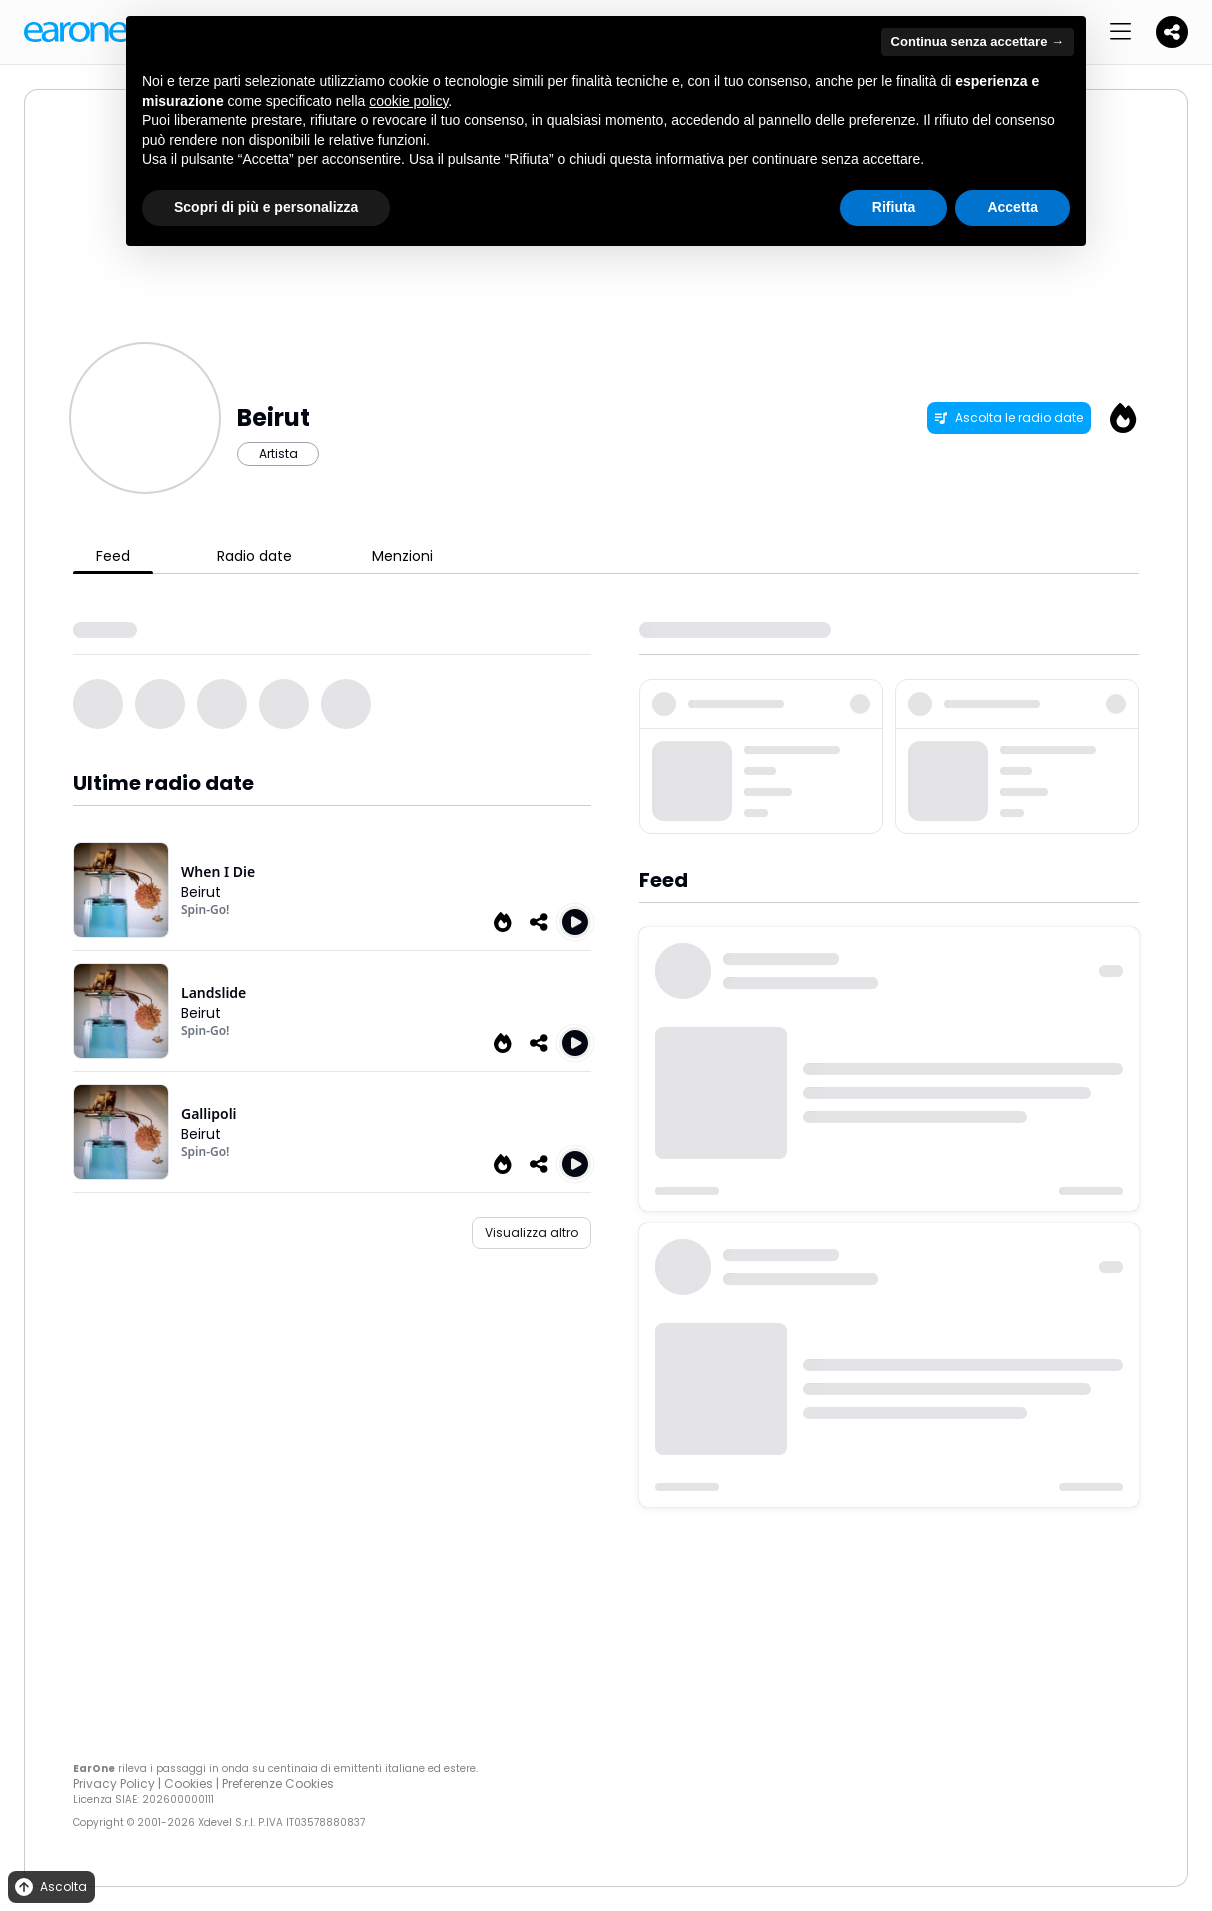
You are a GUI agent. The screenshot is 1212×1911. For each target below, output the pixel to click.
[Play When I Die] (575, 922)
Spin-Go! (205, 909)
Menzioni (402, 556)
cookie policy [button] (408, 101)
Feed (113, 556)
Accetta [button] (1012, 207)
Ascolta (49, 1887)
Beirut (201, 892)
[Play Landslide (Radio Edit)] (575, 1043)
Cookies (188, 1783)
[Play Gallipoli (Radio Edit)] (575, 1164)
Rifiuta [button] (894, 207)
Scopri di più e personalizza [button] (266, 207)
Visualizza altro (531, 1232)
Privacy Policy (114, 1783)
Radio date (254, 556)
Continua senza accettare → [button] (977, 41)
